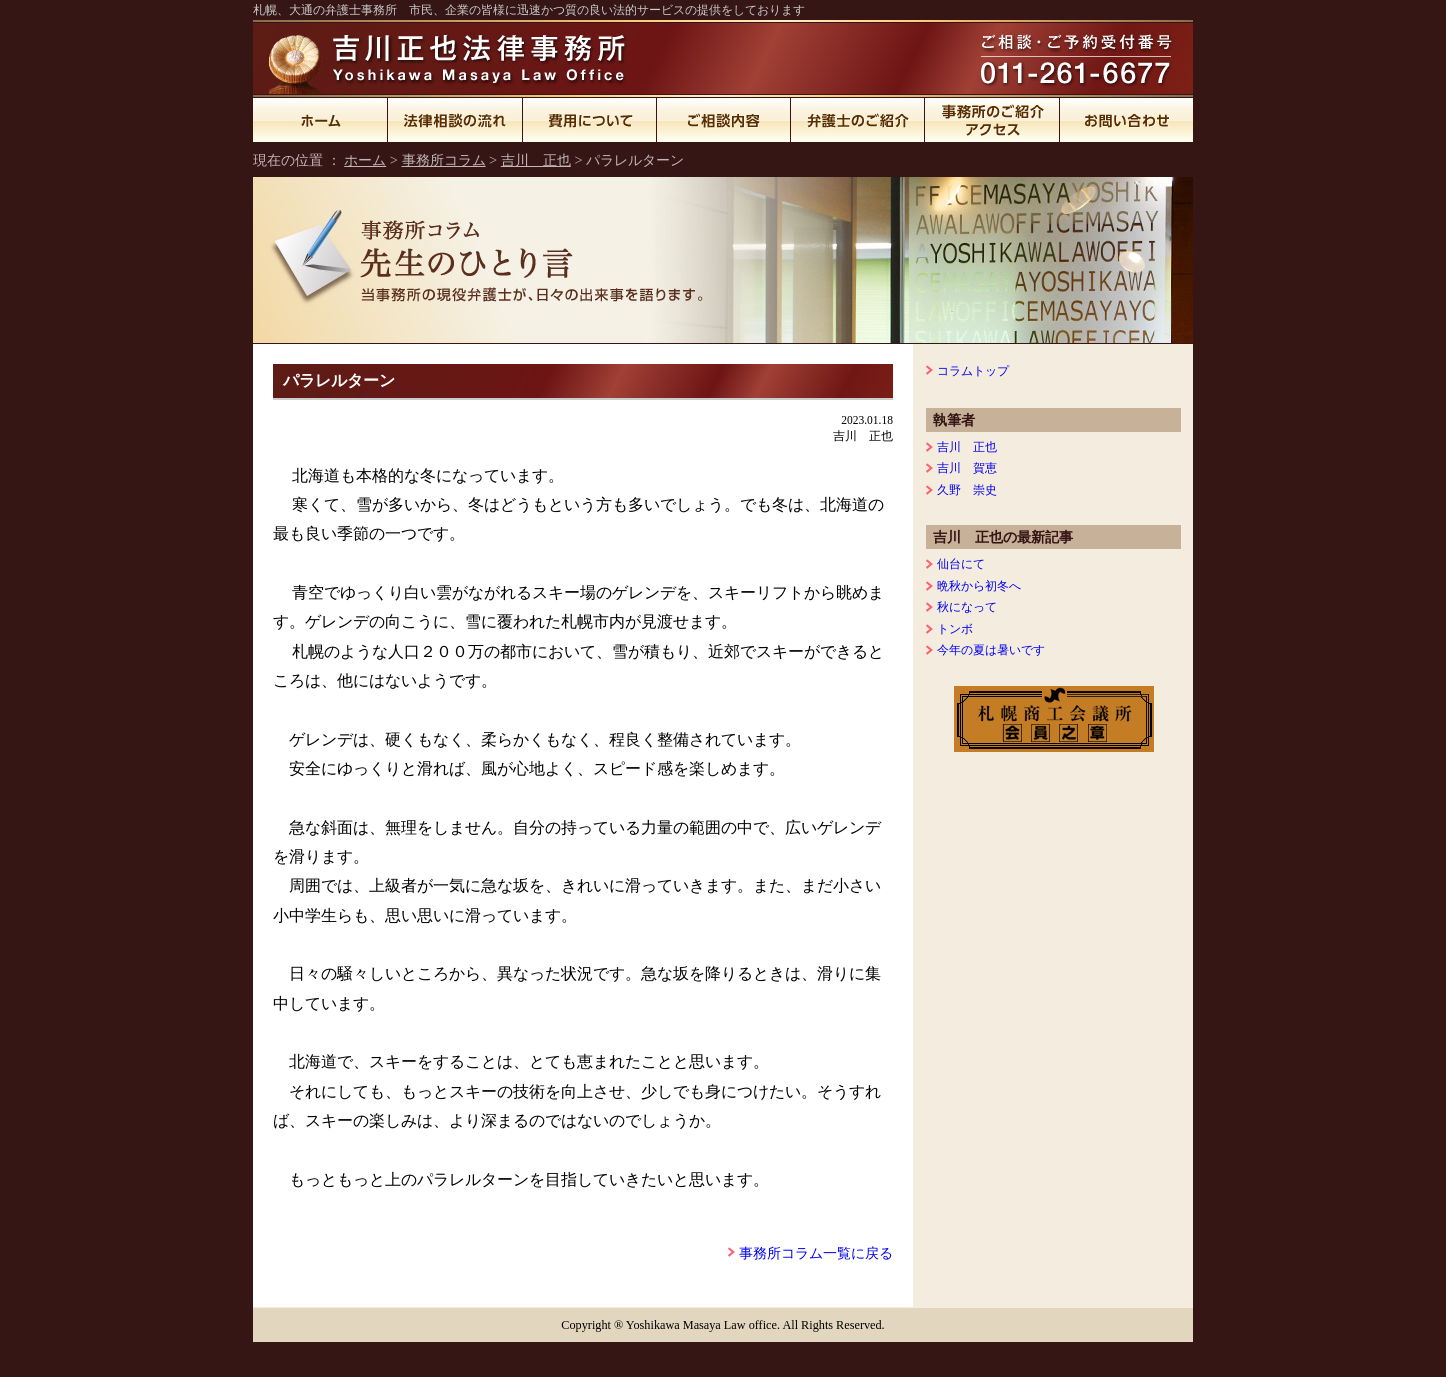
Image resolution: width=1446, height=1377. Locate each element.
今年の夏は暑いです (991, 650)
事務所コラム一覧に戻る (816, 1253)
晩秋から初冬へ (979, 586)
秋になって (967, 607)
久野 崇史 (967, 490)
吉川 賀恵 (967, 468)
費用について (590, 120)
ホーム (320, 120)
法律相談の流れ (455, 120)
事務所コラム (444, 160)
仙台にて (961, 564)
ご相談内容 (724, 120)
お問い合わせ (1126, 120)
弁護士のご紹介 (858, 120)
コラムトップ (973, 371)
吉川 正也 (536, 160)
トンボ (955, 629)
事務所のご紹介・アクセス (992, 120)
